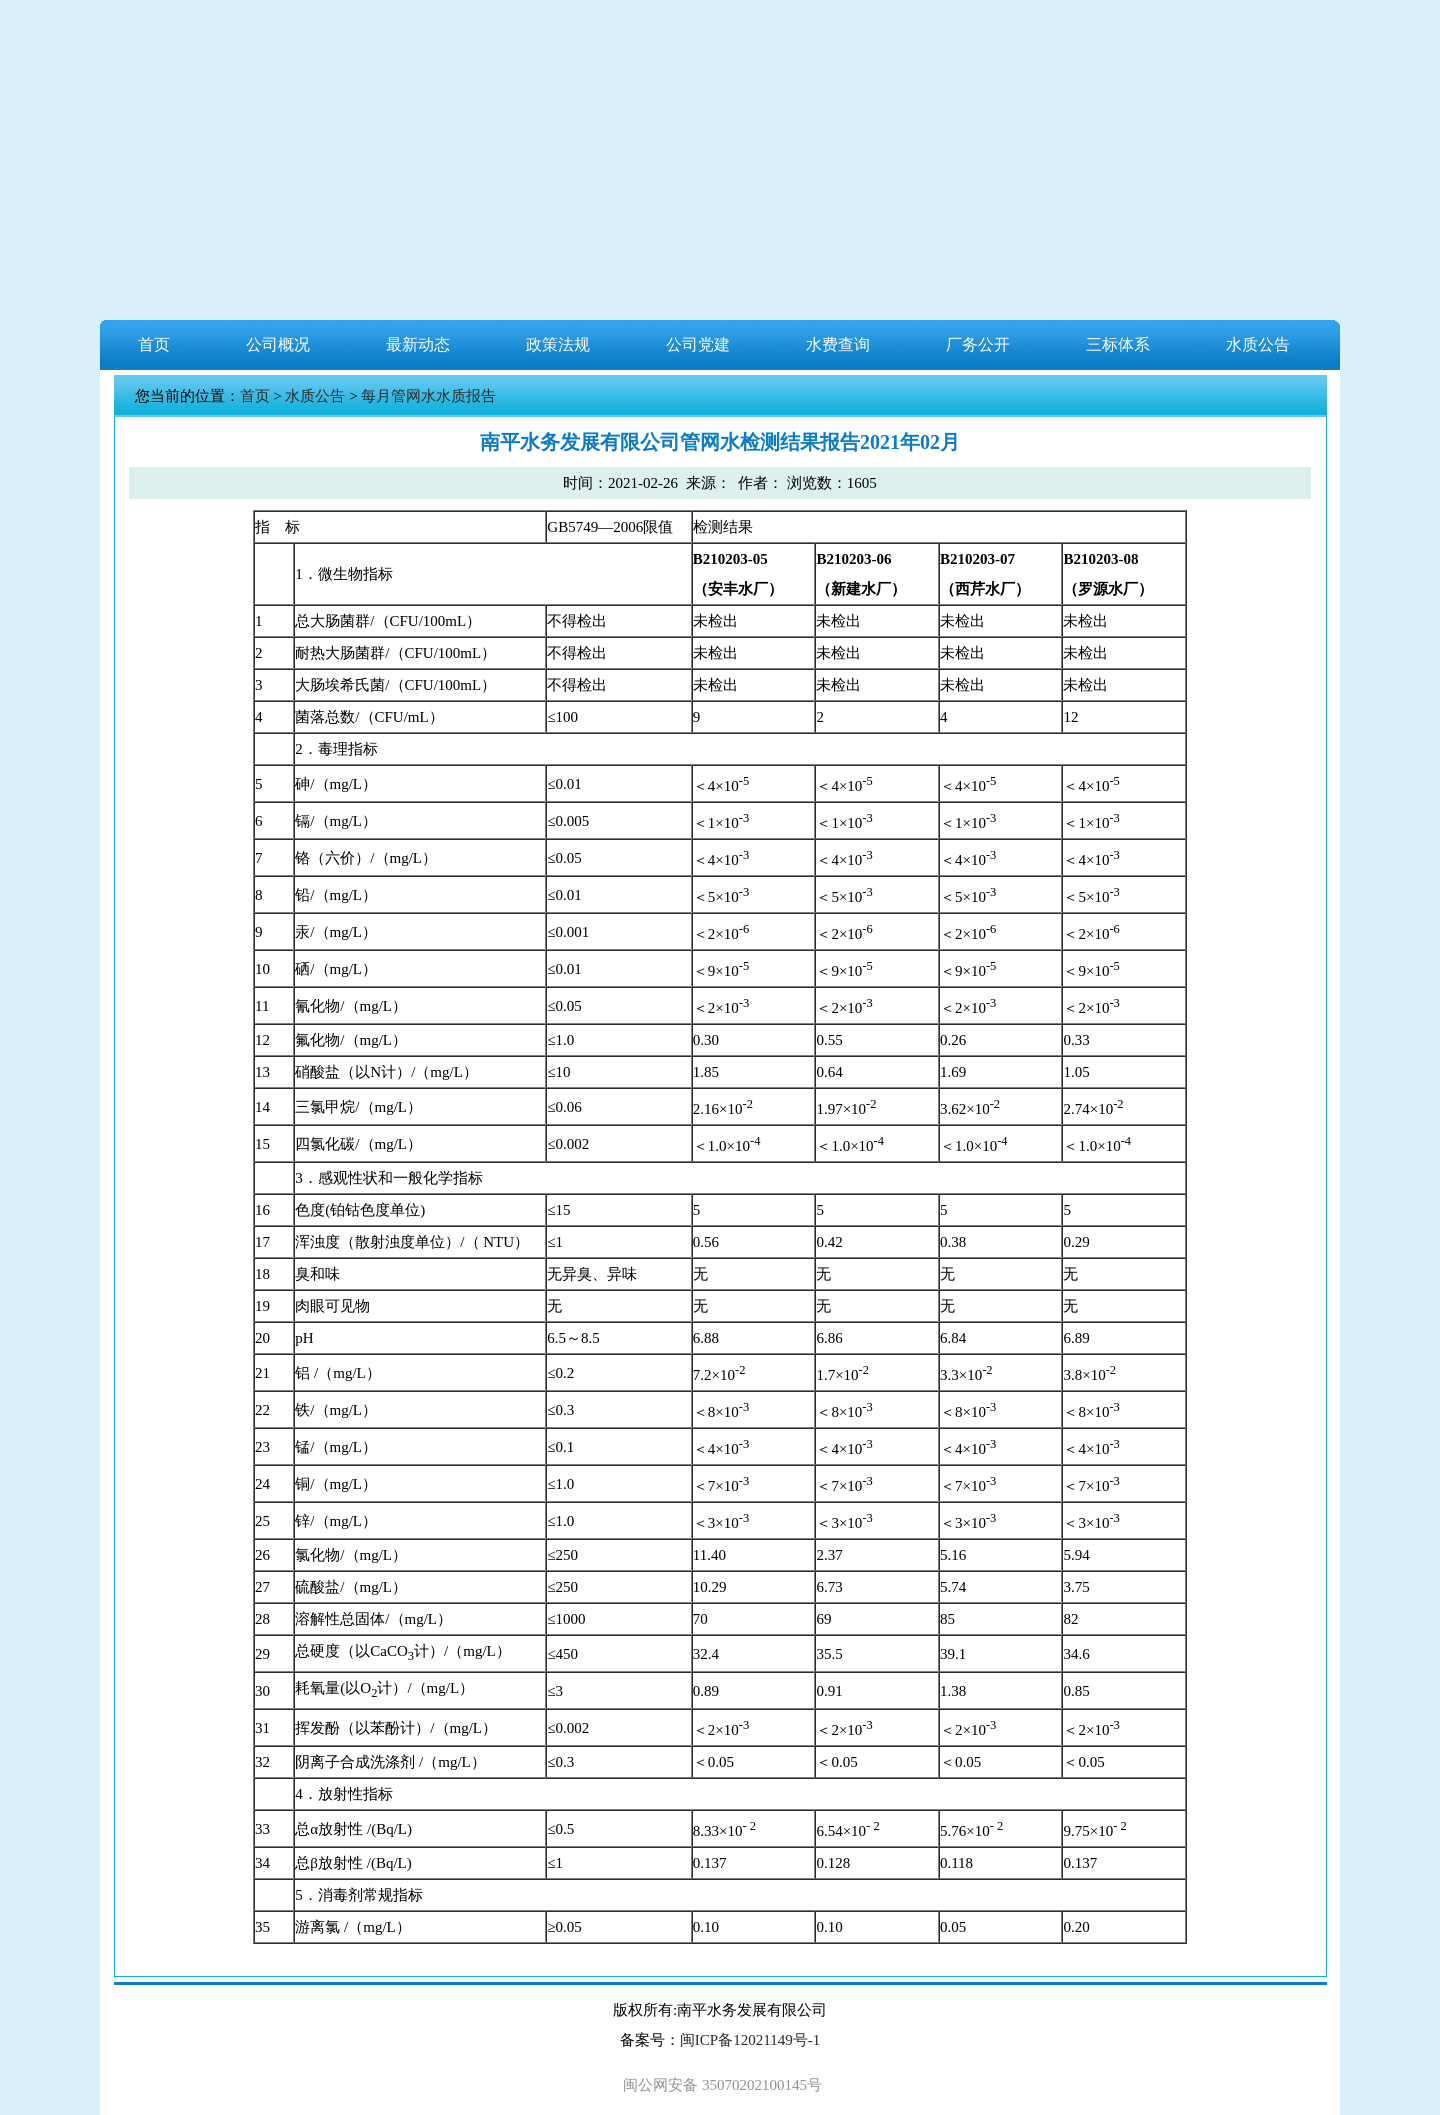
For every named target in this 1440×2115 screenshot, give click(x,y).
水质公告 (1258, 344)
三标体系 (1118, 344)
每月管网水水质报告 (428, 396)
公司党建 (698, 344)
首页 (154, 344)
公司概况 (278, 344)
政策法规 (558, 344)
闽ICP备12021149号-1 (750, 2040)
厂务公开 (978, 344)
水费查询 (838, 344)
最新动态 (418, 344)
